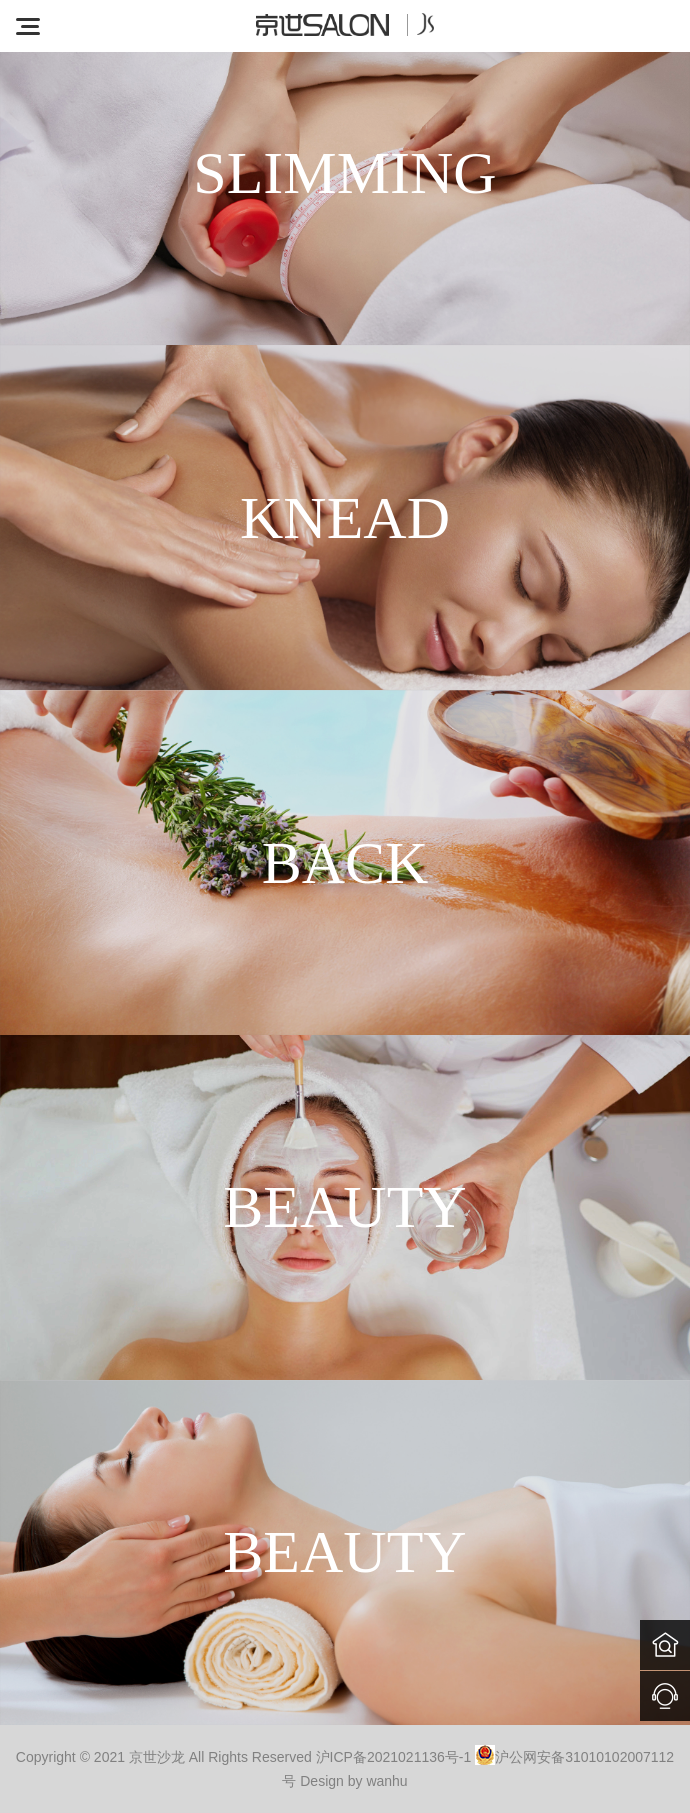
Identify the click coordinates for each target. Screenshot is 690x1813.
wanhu (386, 1781)
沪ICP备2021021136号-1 (394, 1757)
